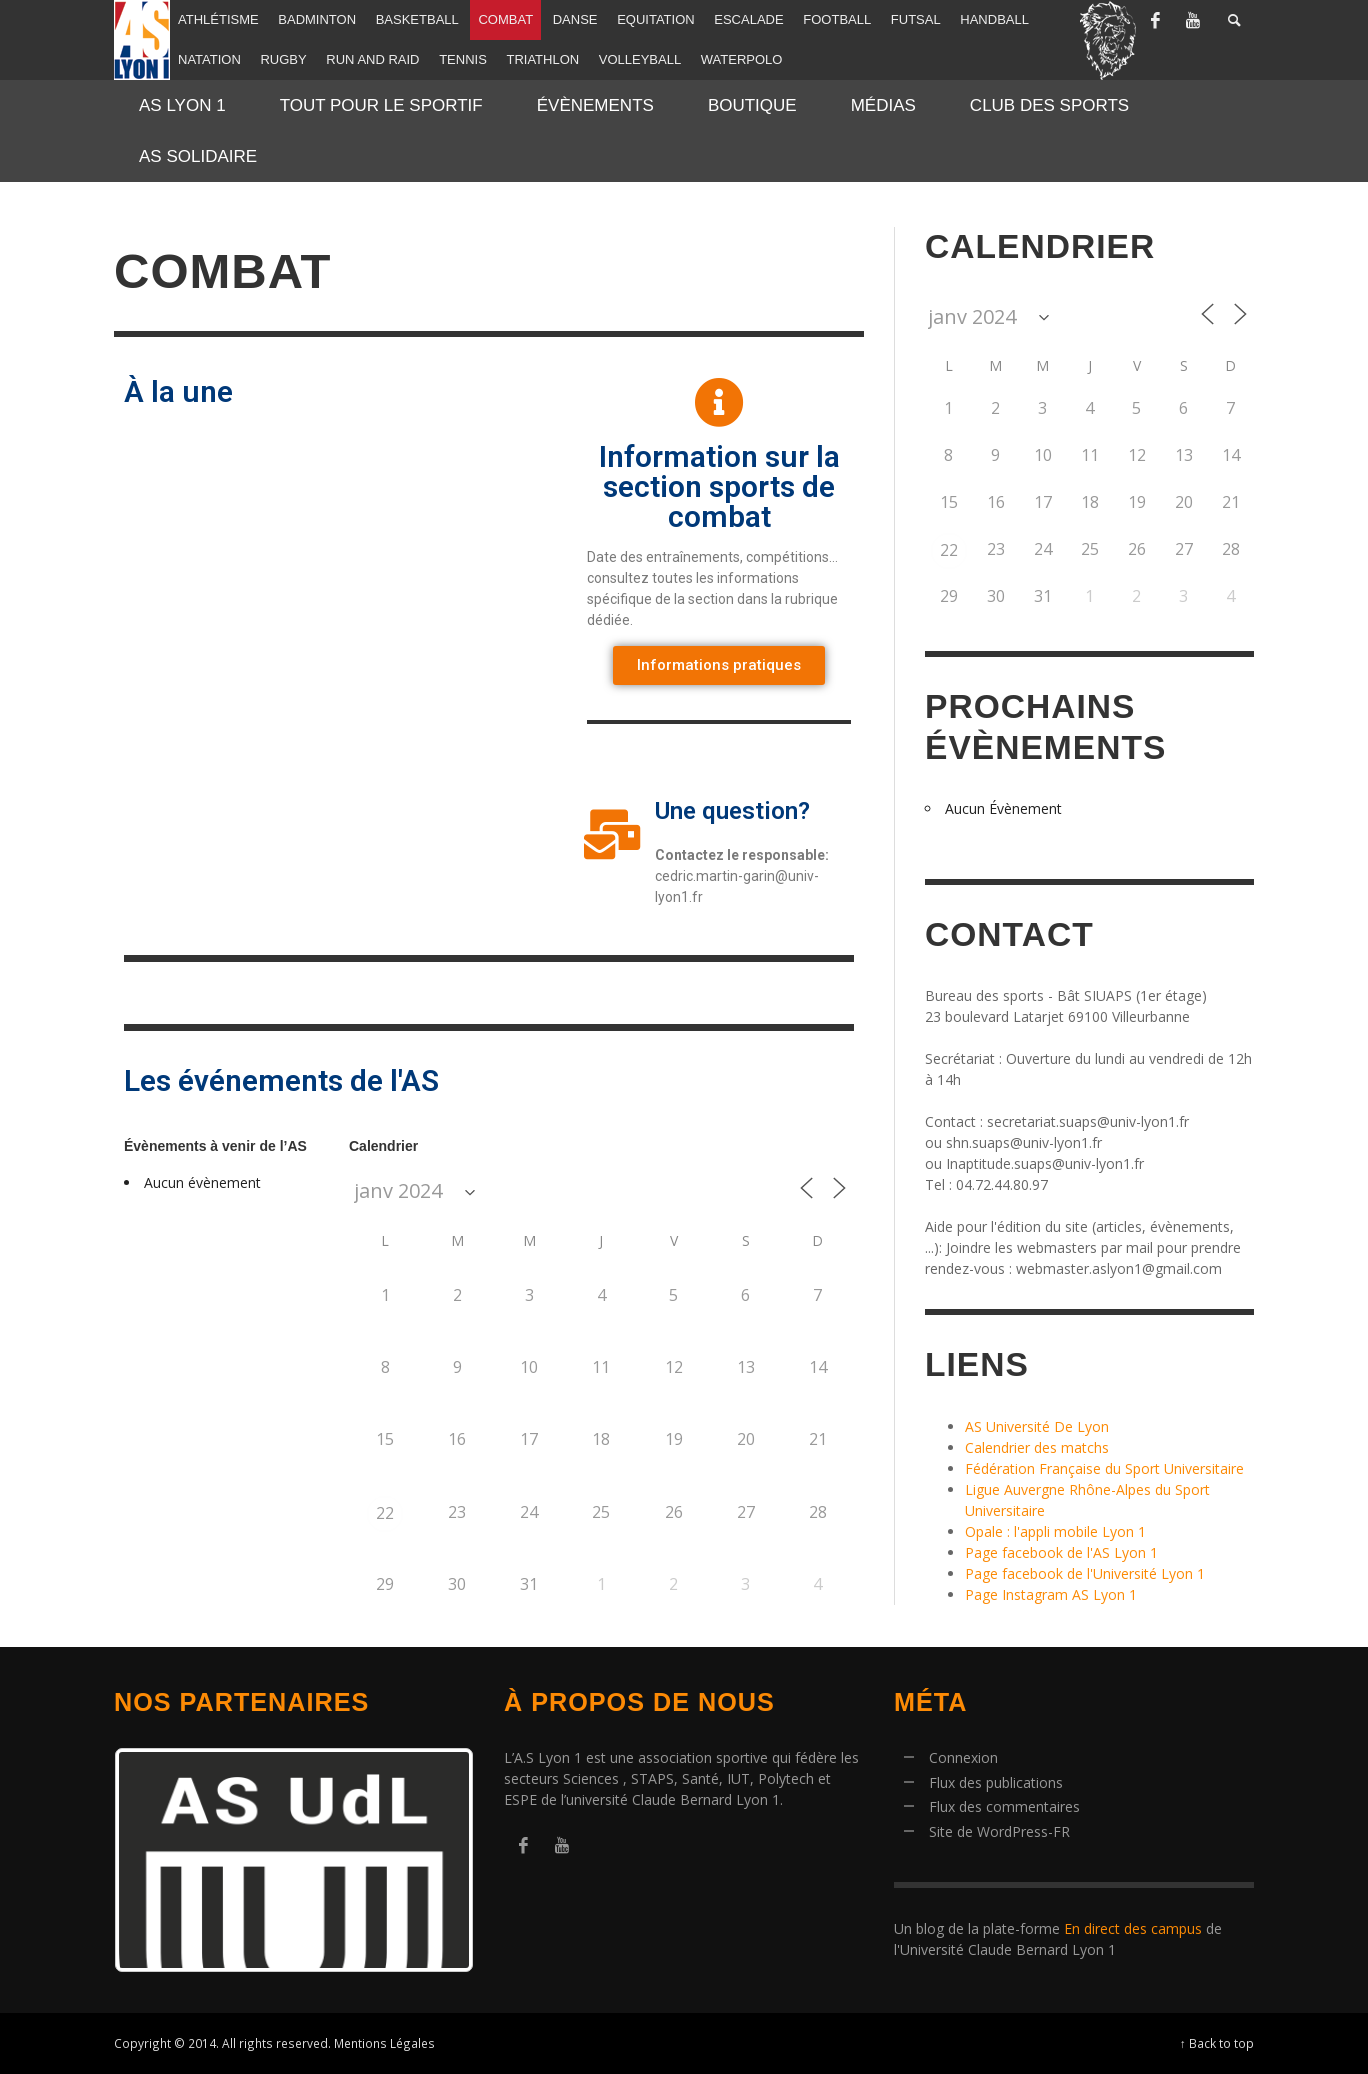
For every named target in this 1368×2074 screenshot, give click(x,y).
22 (385, 1513)
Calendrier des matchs (1037, 1447)
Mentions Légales (384, 2043)
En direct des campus (1133, 1928)
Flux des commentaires (1004, 1806)
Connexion (963, 1757)
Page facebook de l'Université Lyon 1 (1085, 1573)
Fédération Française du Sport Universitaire (1104, 1468)
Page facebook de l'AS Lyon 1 (1061, 1552)
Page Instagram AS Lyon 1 (1051, 1594)
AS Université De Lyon (1037, 1426)
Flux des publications (996, 1782)
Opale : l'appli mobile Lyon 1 (1055, 1531)
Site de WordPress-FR (999, 1831)
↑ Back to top (1217, 2043)
